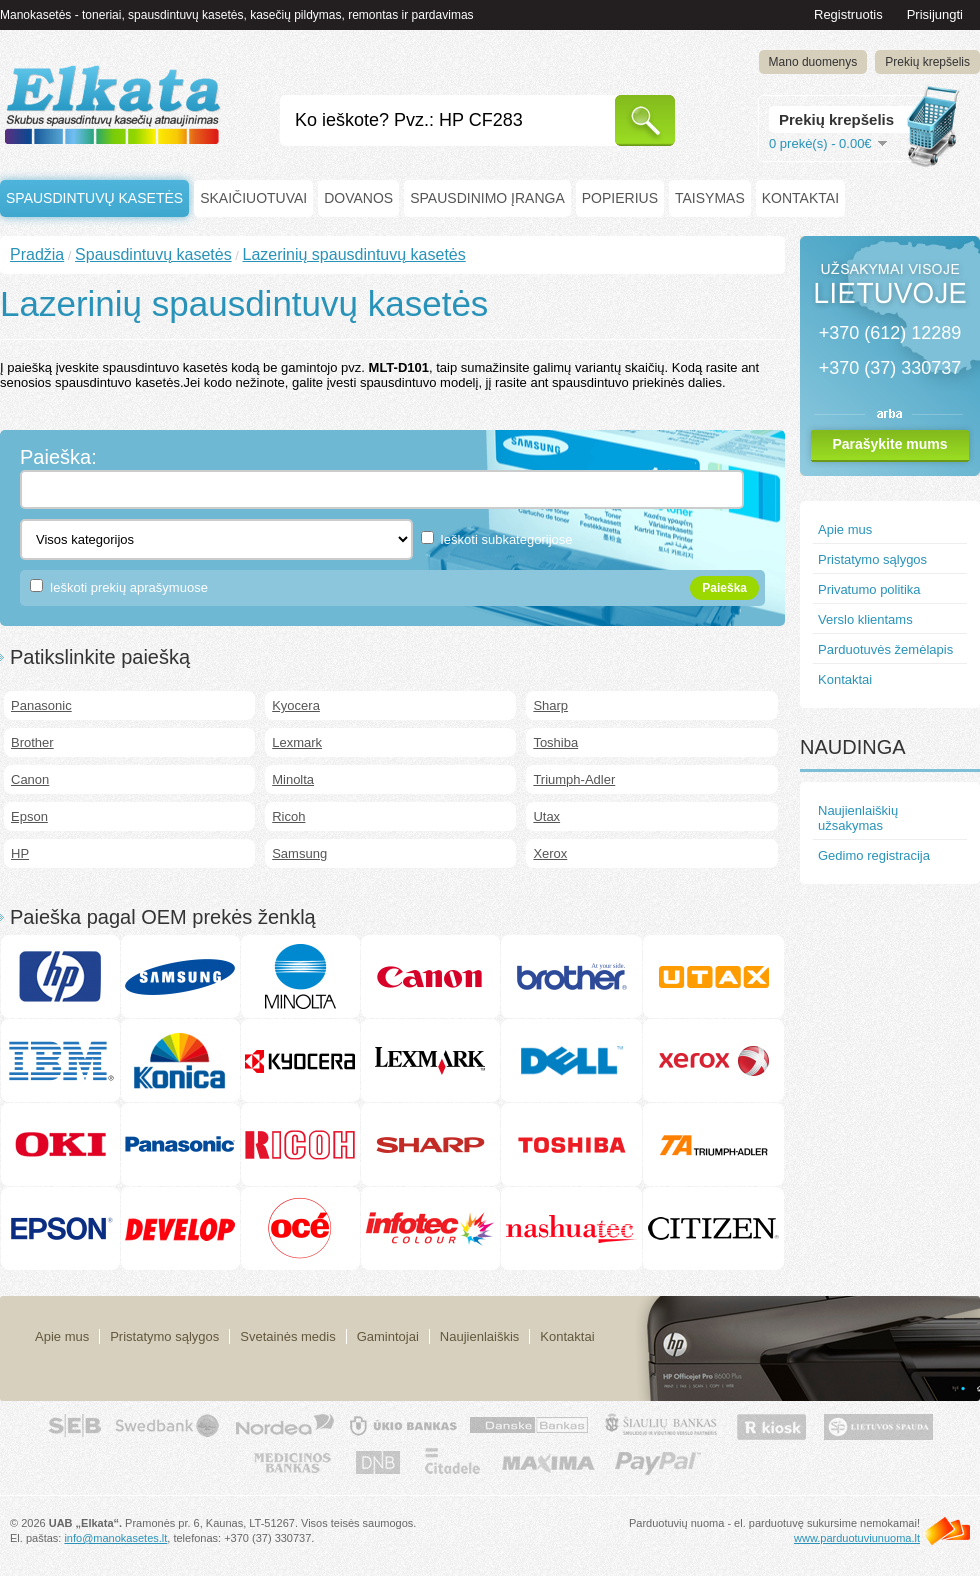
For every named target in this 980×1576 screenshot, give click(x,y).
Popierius (620, 198)
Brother (32, 742)
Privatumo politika (869, 589)
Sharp (550, 705)
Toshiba (555, 742)
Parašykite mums (889, 444)
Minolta (293, 779)
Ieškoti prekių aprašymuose (129, 587)
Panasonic (41, 705)
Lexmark (297, 742)
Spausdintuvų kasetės (94, 198)
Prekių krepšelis (927, 62)
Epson (29, 816)
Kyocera (296, 705)
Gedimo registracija (874, 855)
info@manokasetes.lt (115, 1538)
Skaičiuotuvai (253, 198)
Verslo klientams (865, 619)
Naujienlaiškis (479, 1336)
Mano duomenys (813, 62)
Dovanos (358, 198)
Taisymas (710, 198)
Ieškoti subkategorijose (506, 539)
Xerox (550, 853)
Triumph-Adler (574, 779)
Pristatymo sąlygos (872, 559)
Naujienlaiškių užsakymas (858, 818)
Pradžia (37, 254)
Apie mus (845, 529)
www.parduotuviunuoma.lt (857, 1538)
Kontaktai (800, 198)
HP (20, 853)
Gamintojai (388, 1336)
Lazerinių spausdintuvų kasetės (353, 254)
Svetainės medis (287, 1336)
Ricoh (288, 816)
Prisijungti (935, 14)
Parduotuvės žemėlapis (885, 649)
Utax (546, 816)
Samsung (299, 853)
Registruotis (848, 14)
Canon (30, 779)
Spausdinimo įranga (487, 198)
